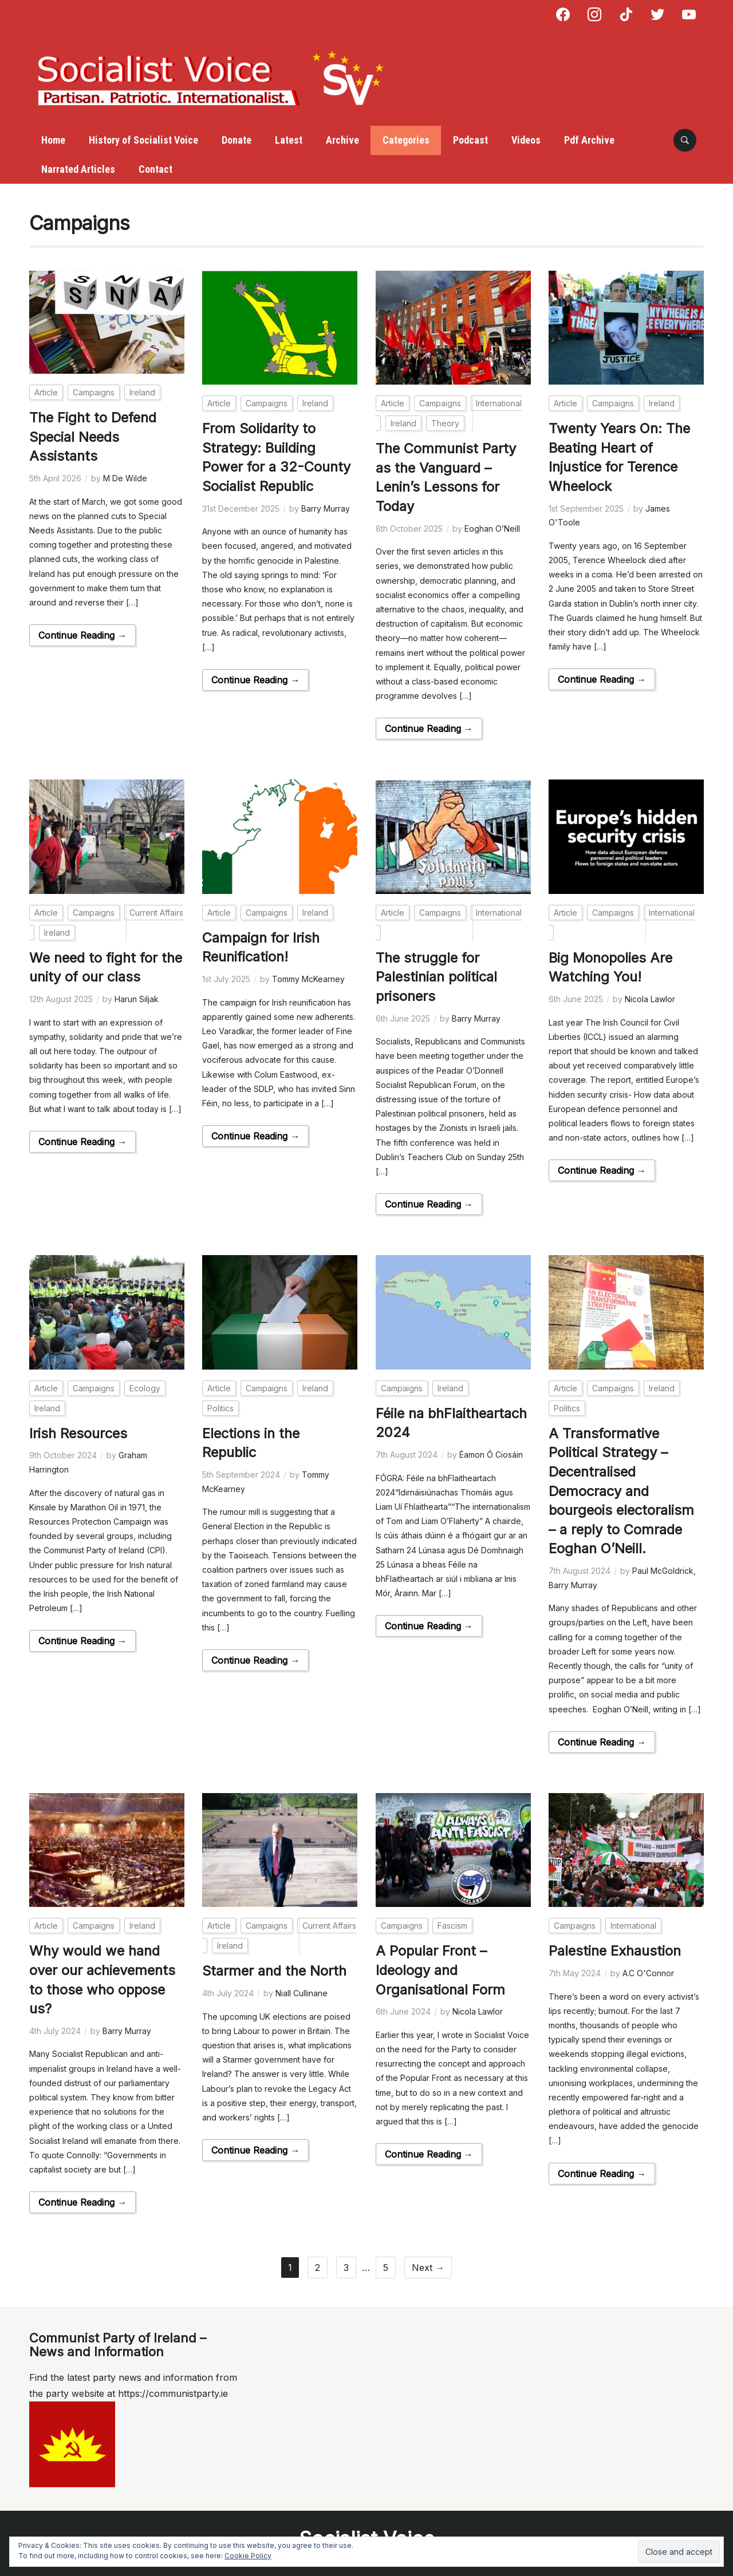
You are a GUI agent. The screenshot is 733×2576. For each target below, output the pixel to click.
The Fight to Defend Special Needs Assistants (94, 436)
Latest (288, 140)
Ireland (142, 392)
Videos (526, 140)
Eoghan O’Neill (492, 528)
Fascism (452, 1924)
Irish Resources (81, 1432)
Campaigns (94, 392)
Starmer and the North (276, 1969)
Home (53, 140)
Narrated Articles (78, 169)
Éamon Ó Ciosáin (491, 1453)
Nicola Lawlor (650, 998)
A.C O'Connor (648, 1971)
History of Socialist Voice (143, 140)
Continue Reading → (82, 634)
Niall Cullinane (301, 1991)
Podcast (470, 140)
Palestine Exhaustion (616, 1949)
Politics (220, 1407)
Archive (342, 140)
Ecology (144, 1387)
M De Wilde (125, 478)
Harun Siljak (137, 998)
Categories (406, 140)
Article (46, 392)
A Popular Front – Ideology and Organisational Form (443, 1968)
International (633, 1924)
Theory (445, 423)
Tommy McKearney (308, 978)
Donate (236, 140)
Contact (155, 169)
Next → (428, 2265)
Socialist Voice (367, 2535)
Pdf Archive (589, 140)
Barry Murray (325, 508)
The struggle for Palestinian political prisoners (438, 976)
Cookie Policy (247, 2555)
